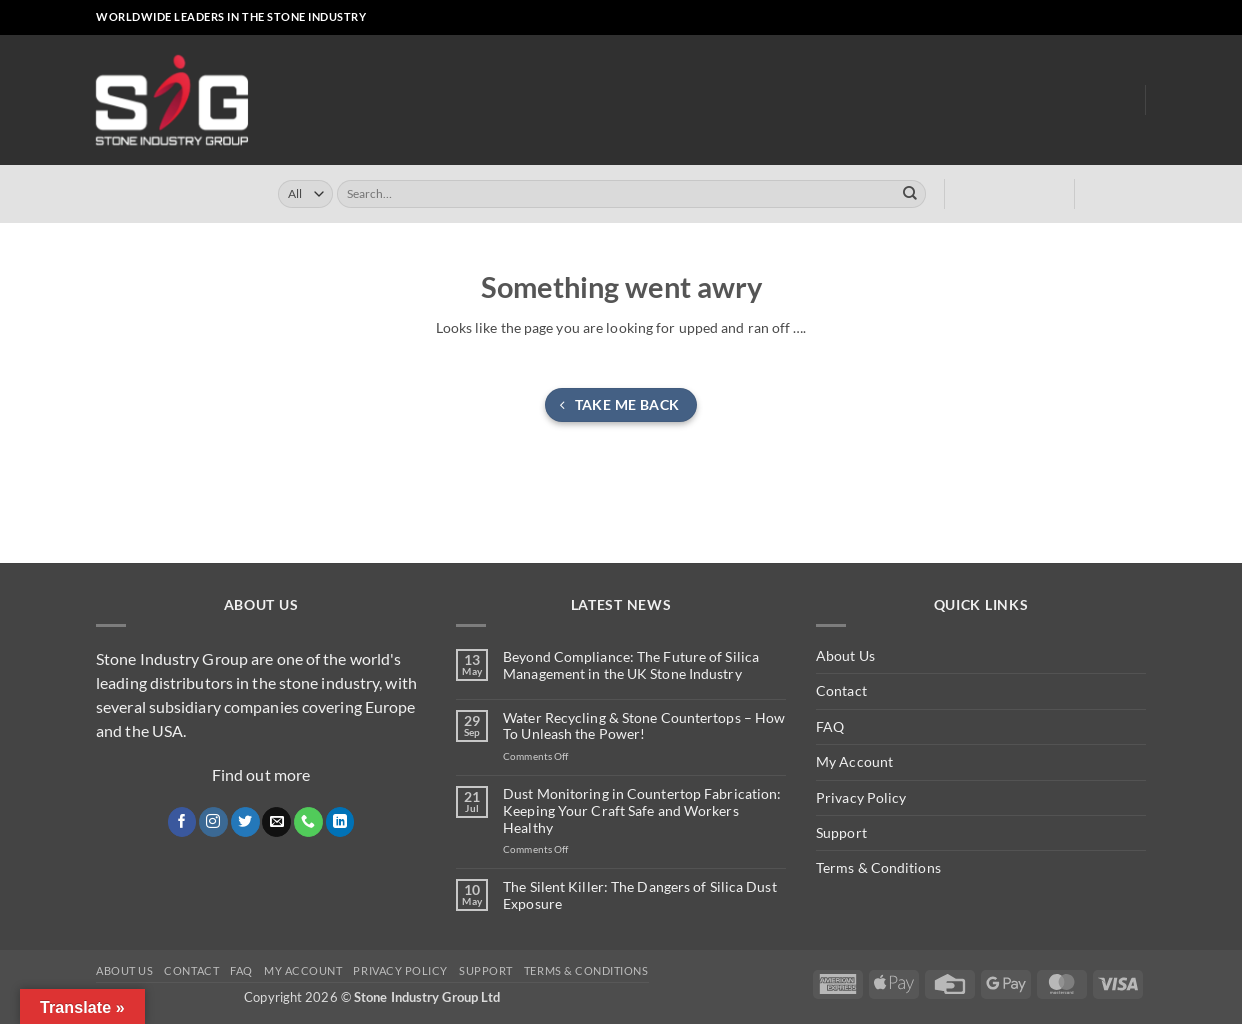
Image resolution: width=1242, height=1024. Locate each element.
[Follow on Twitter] (245, 822)
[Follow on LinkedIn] (1119, 18)
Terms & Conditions (878, 867)
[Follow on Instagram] (1050, 18)
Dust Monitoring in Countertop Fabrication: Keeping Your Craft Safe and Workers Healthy (642, 811)
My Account (854, 761)
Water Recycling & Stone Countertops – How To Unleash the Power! (644, 726)
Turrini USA (719, 100)
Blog (1113, 100)
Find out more (261, 774)
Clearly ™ (810, 100)
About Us (1043, 99)
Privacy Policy (861, 797)
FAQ (830, 726)
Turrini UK (624, 100)
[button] (978, 18)
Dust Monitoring (923, 100)
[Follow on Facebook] (1032, 18)
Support (841, 832)
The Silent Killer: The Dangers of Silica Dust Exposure (640, 895)
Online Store (523, 100)
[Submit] (910, 194)
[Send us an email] (1085, 18)
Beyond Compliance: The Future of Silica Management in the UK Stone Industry (631, 665)
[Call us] (1102, 18)
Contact (841, 690)
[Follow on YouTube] (1137, 18)
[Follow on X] (1067, 18)
